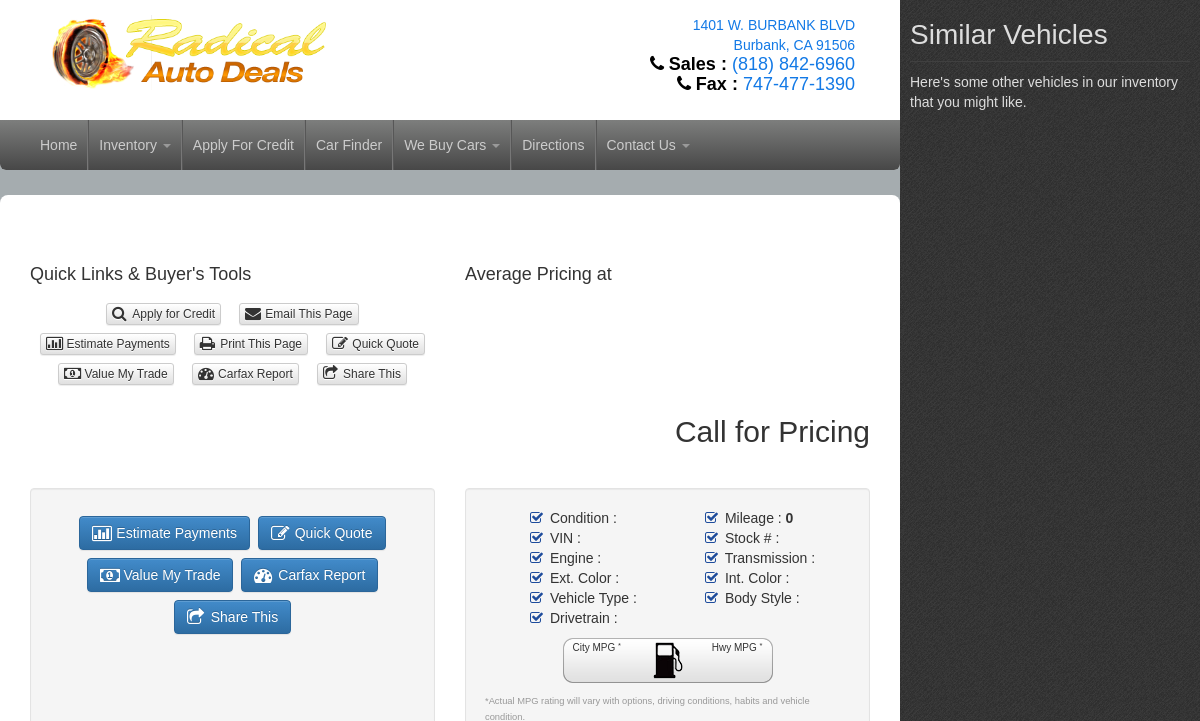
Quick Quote (375, 344)
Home (58, 145)
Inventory (134, 145)
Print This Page (251, 344)
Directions (553, 145)
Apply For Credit (243, 145)
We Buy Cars (452, 145)
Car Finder (349, 145)
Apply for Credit (163, 314)
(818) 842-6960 (793, 64)
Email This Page (299, 314)
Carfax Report (245, 374)
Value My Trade (116, 374)
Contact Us (648, 145)
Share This (362, 374)
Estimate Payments (108, 344)
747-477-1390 (799, 84)
